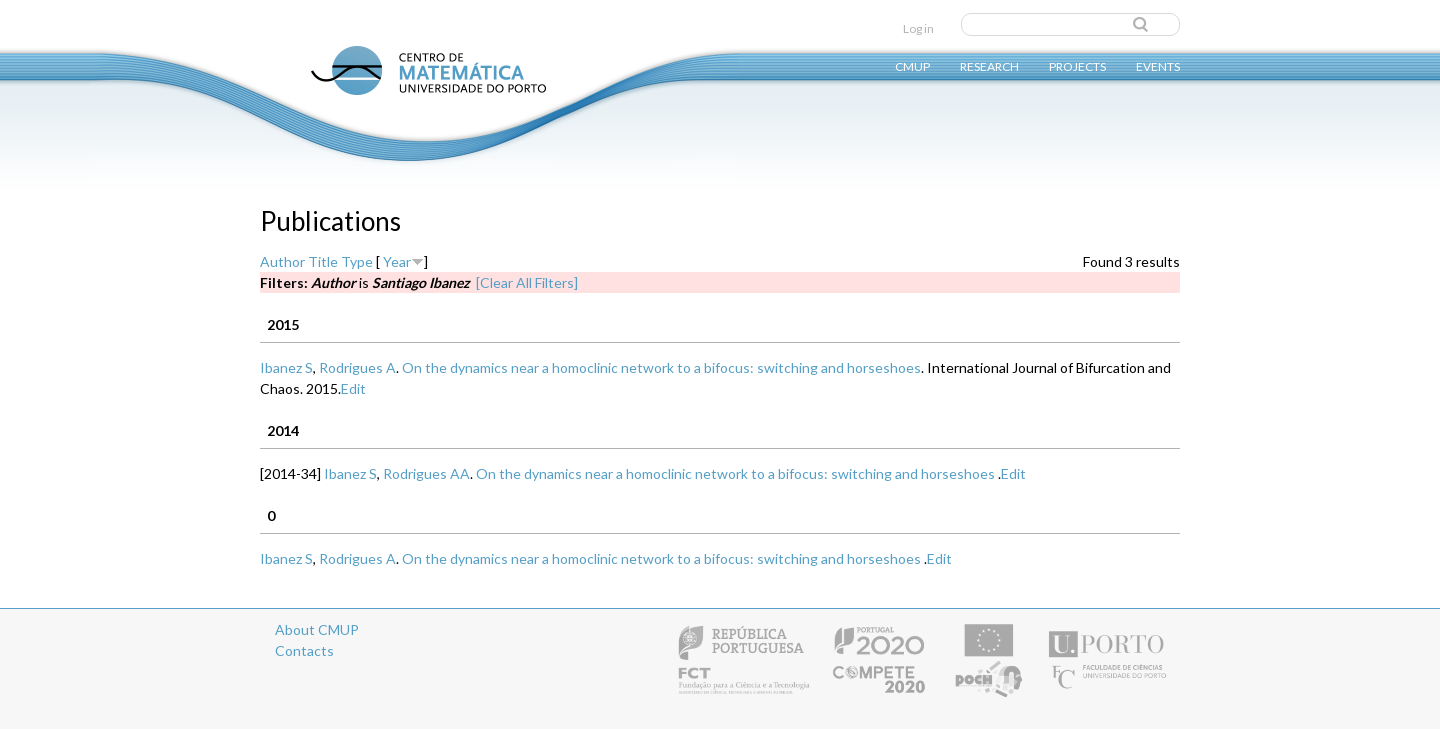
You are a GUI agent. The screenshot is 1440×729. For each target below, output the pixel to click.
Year (397, 261)
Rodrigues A (357, 367)
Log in (918, 28)
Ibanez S (286, 367)
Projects (1077, 65)
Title (323, 261)
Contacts (304, 650)
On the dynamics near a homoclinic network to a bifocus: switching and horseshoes (661, 367)
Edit (353, 388)
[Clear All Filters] (527, 282)
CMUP (912, 65)
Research (989, 65)
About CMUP (317, 629)
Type (357, 261)
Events (1158, 65)
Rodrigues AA (426, 473)
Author (282, 261)
